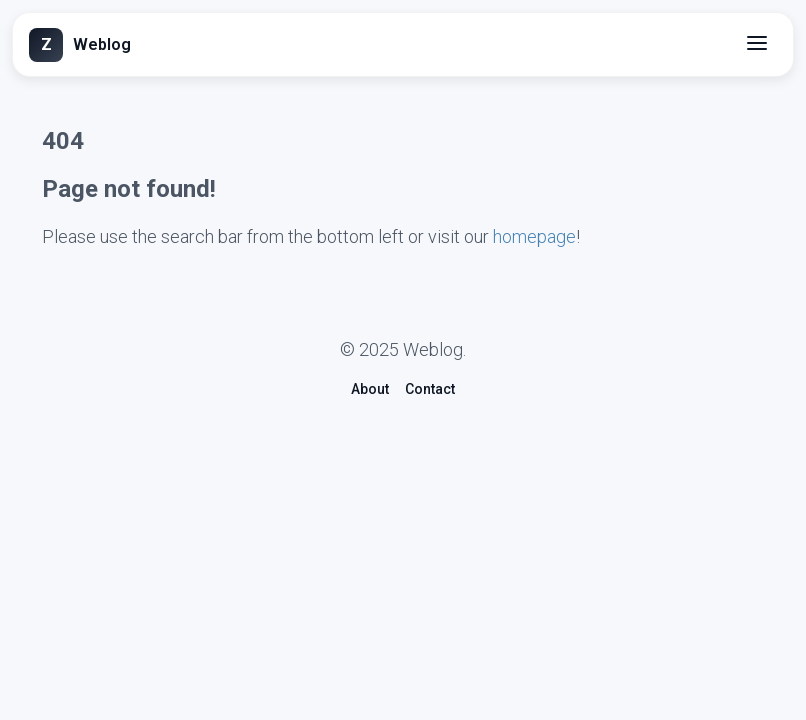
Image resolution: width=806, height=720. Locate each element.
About (370, 389)
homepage (534, 236)
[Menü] (759, 44)
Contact (430, 389)
